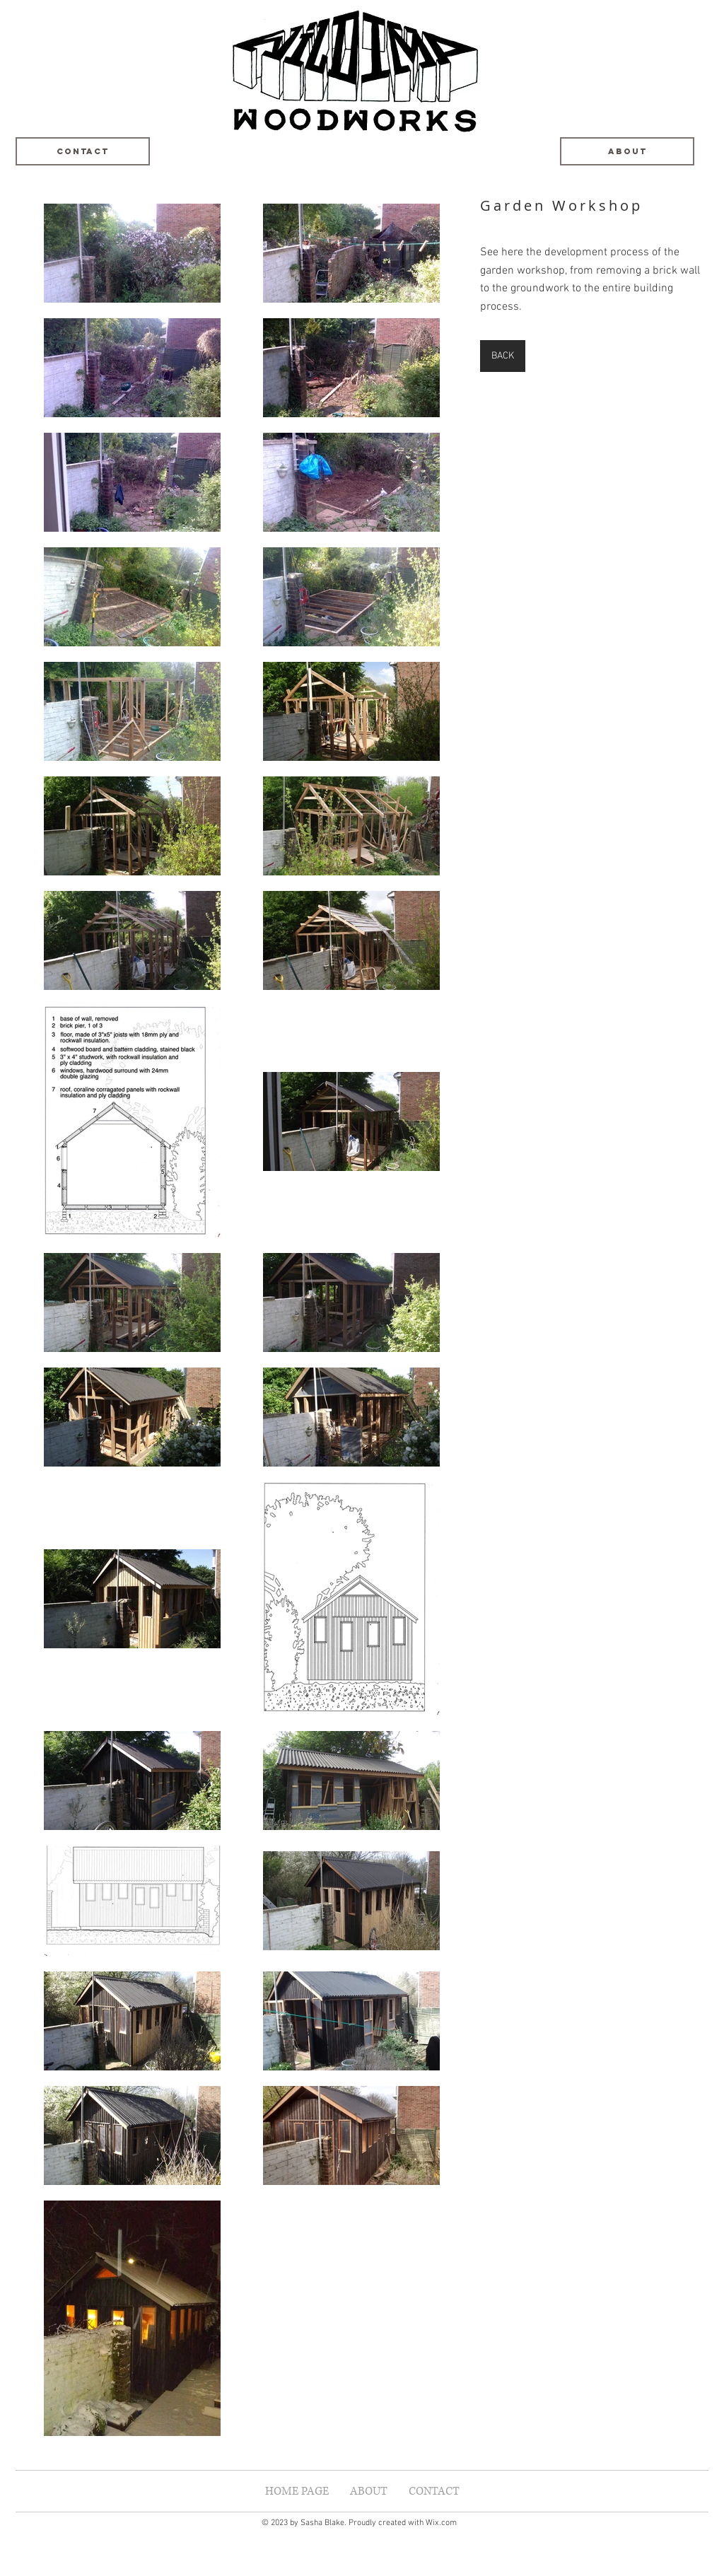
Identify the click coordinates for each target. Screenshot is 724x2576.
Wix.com (441, 2523)
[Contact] (83, 151)
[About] (627, 151)
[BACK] (502, 356)
